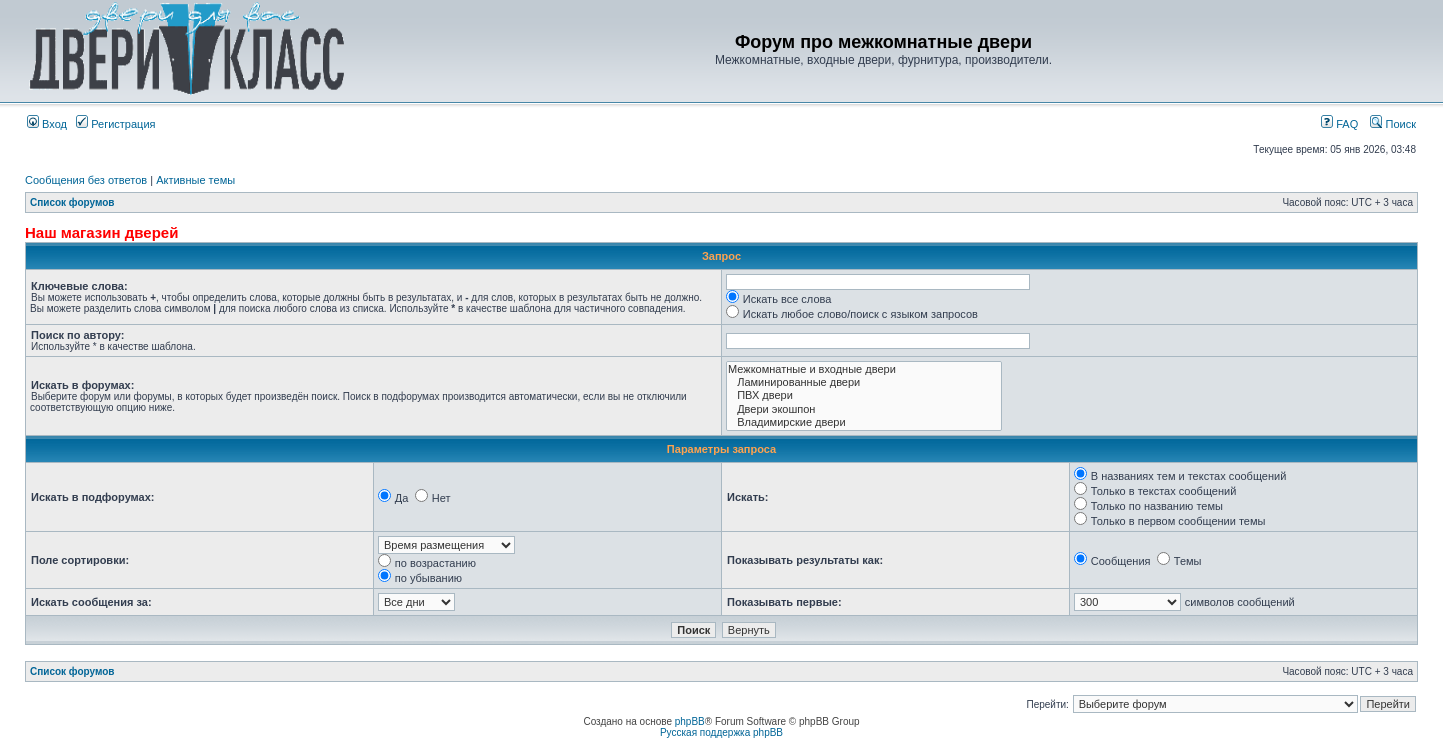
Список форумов (72, 202)
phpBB (690, 721)
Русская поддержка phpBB (721, 732)
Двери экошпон (864, 409)
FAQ (1339, 124)
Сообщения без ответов (86, 180)
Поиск (1393, 124)
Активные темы (195, 180)
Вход (47, 124)
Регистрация (115, 124)
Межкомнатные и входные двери (864, 369)
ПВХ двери (864, 395)
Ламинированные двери (864, 382)
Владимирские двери (864, 422)
